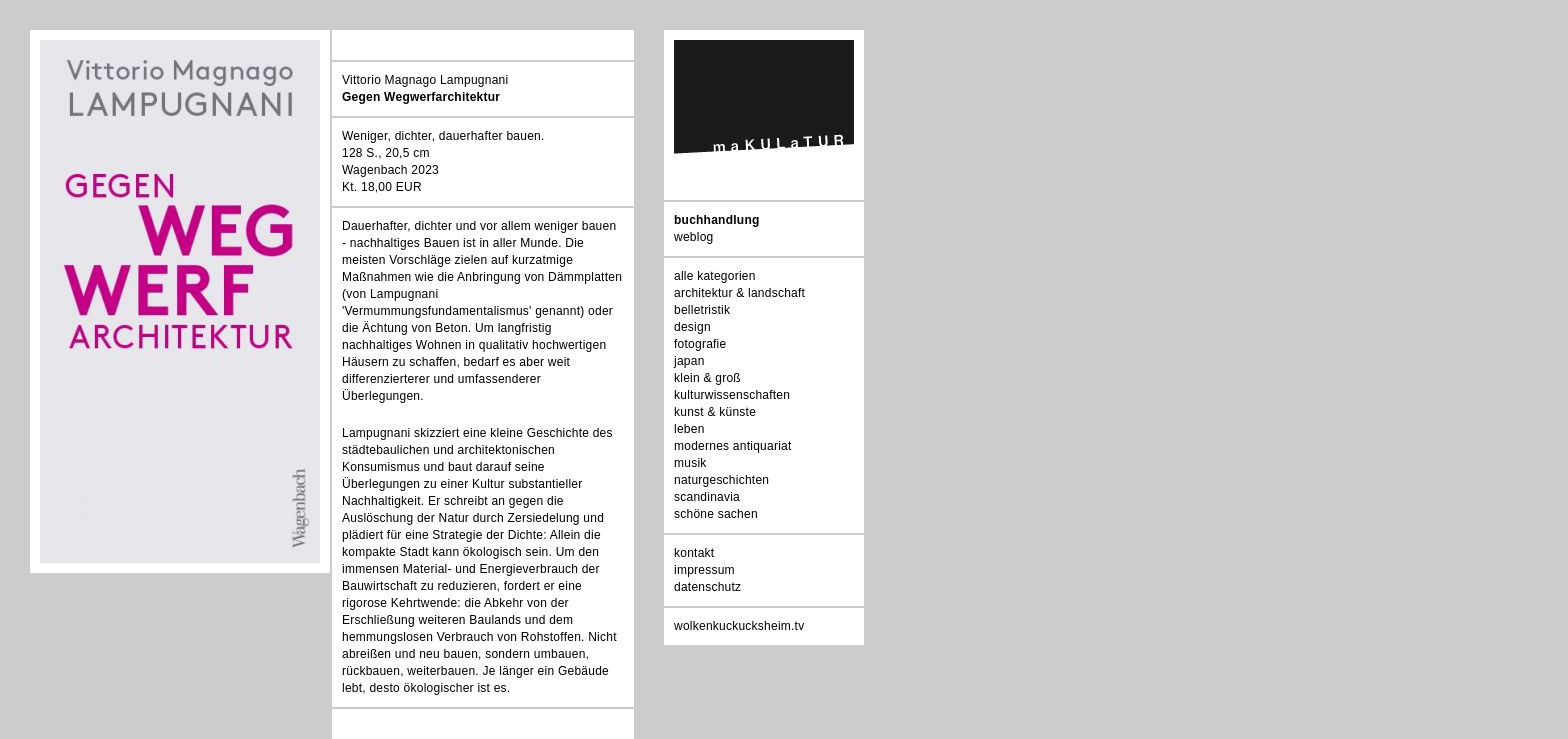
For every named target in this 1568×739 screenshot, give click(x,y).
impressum (704, 570)
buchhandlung (717, 220)
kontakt (694, 553)
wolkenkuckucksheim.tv (739, 626)
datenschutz (707, 587)
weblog (693, 237)
